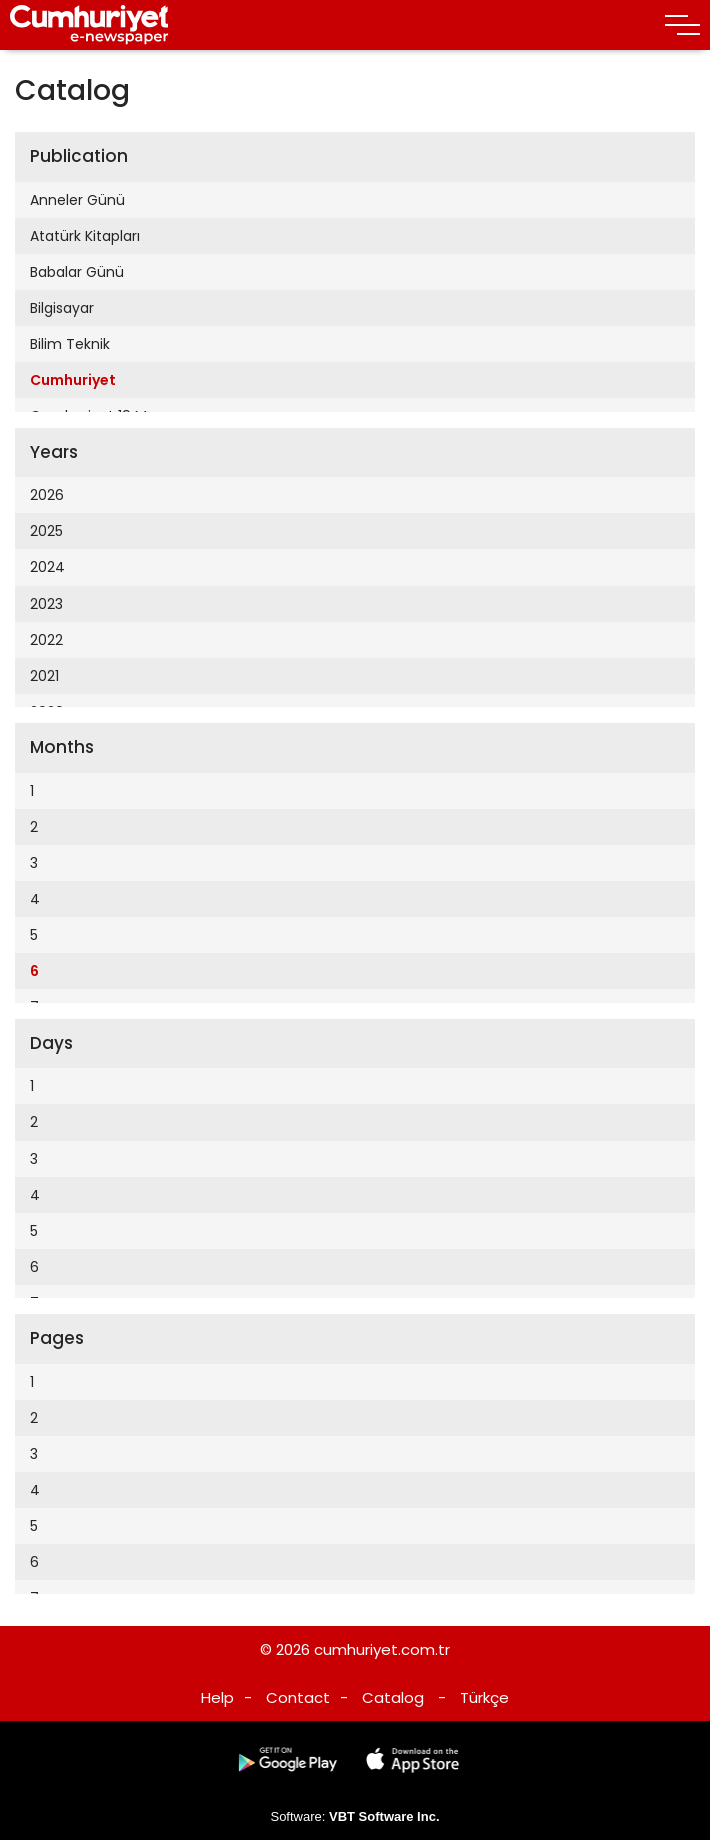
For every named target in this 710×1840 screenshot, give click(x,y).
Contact (298, 1697)
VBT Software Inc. (384, 1816)
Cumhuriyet (73, 380)
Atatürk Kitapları (85, 236)
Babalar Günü (77, 272)
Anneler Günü (77, 200)
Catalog (393, 1697)
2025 (46, 531)
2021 (44, 676)
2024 (47, 567)
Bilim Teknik (70, 344)
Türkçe (484, 1697)
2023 (46, 604)
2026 (47, 495)
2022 (46, 640)
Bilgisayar (62, 308)
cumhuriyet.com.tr (382, 1649)
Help (217, 1697)
